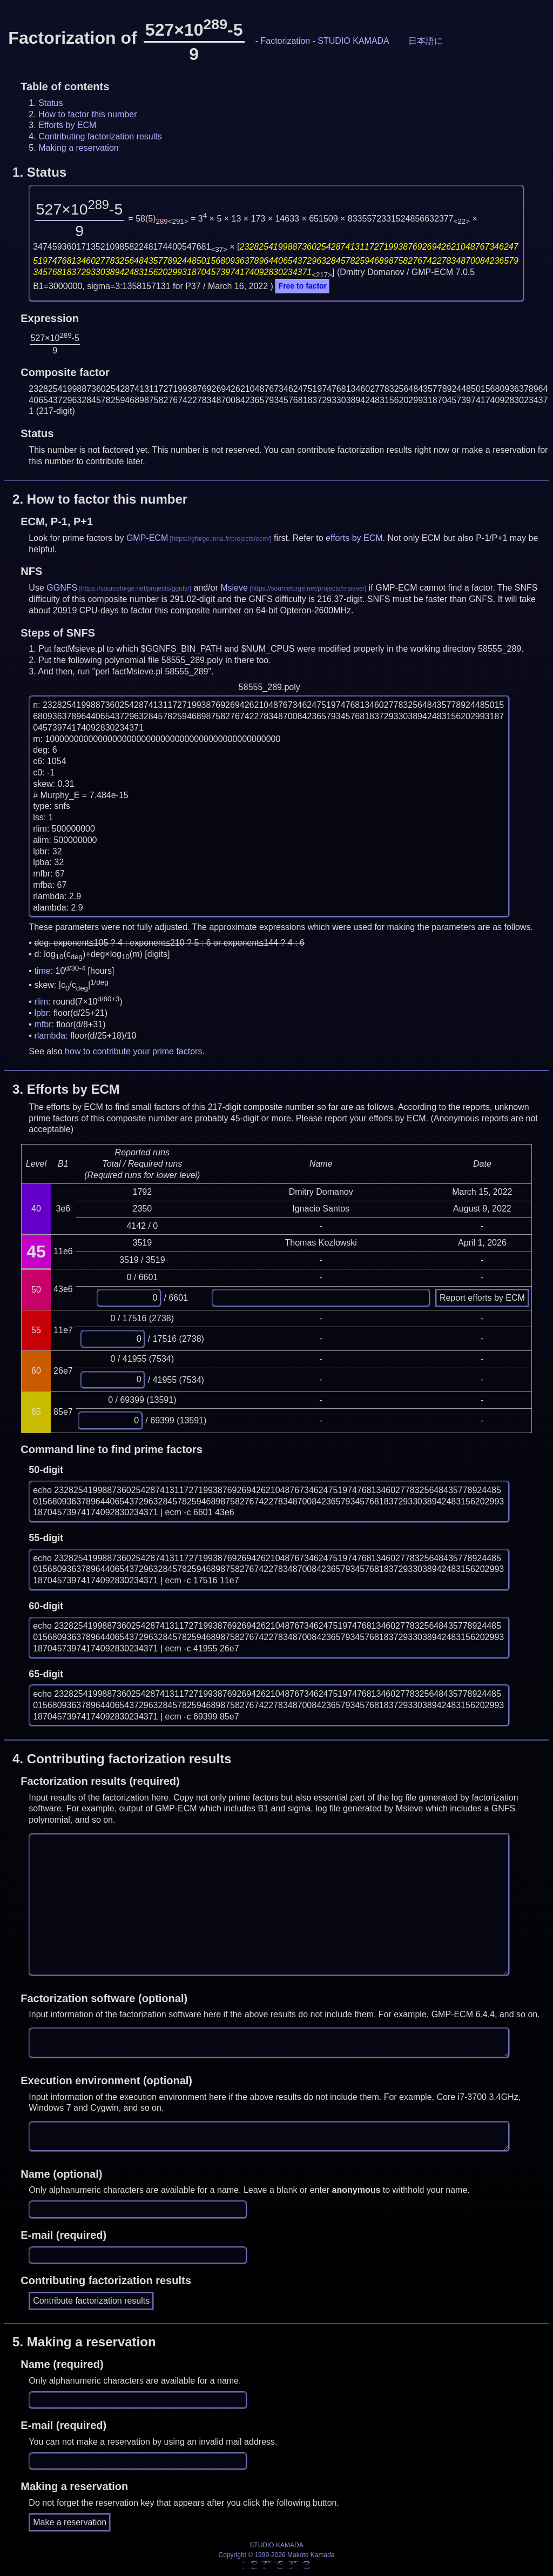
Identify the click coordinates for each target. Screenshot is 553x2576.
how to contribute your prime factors (133, 1051)
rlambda (49, 1035)
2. (99, 499)
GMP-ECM (147, 538)
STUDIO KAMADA (353, 40)
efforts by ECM (354, 538)
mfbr (42, 1024)
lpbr (41, 1013)
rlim (41, 1001)
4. (121, 1758)
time (42, 970)
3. (66, 1089)
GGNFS (61, 587)
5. (84, 2341)
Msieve (234, 587)
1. (39, 172)
